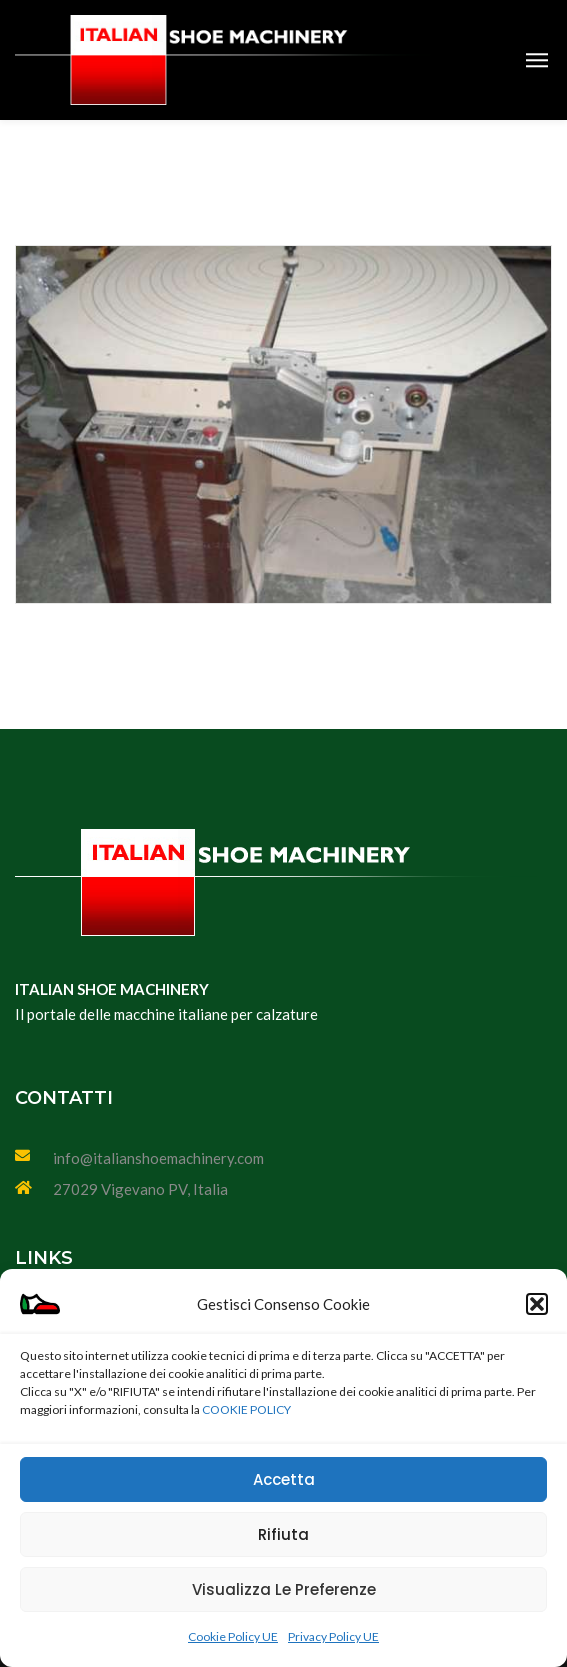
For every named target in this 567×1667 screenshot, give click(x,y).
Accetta (284, 1479)
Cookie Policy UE (233, 1636)
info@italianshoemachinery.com (158, 1158)
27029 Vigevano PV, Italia (140, 1189)
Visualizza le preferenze (284, 1589)
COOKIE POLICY (246, 1409)
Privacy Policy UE (333, 1636)
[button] (537, 1304)
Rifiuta (283, 1534)
